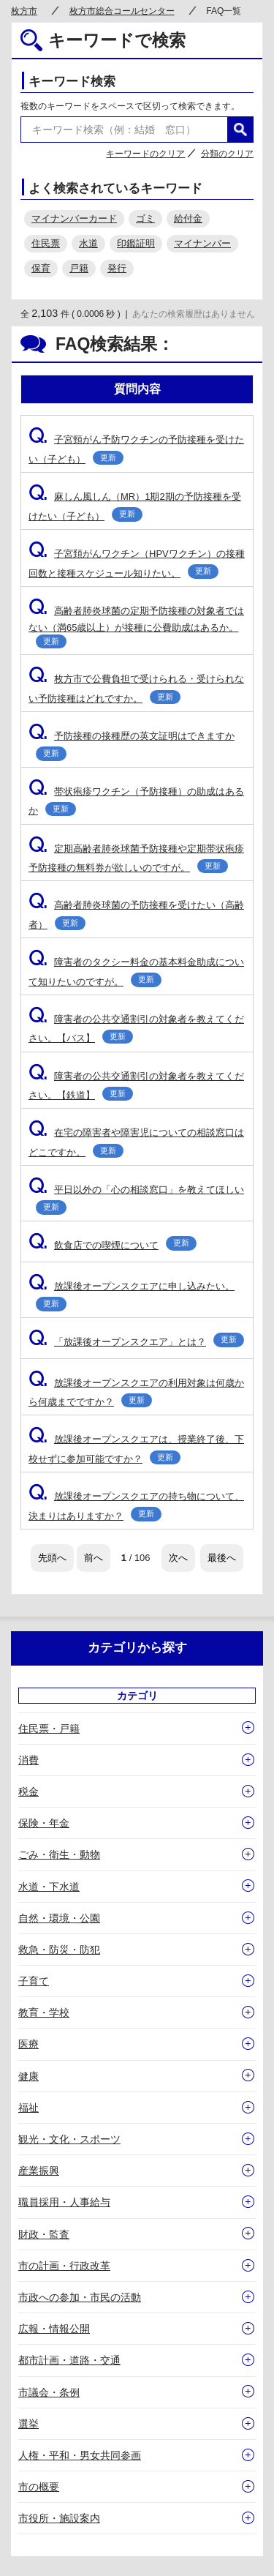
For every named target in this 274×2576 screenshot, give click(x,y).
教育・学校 (43, 2012)
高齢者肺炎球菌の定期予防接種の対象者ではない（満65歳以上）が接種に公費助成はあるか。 (136, 627)
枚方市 (24, 11)
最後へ (222, 1557)
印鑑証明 (136, 243)
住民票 (45, 243)
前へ (93, 1557)
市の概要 (38, 2487)
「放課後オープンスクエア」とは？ (136, 1341)
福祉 (28, 2107)
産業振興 (38, 2170)
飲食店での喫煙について (112, 1245)
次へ (178, 1557)
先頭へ (52, 1557)
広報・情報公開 (54, 2328)
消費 (28, 1760)
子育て (33, 1981)
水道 (88, 243)
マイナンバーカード (74, 218)
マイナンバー (202, 243)
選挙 (28, 2424)
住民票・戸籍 (49, 1728)
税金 (28, 1791)
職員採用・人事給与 (64, 2202)
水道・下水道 (49, 1886)
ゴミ (145, 218)
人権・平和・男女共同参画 (79, 2455)
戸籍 (78, 268)
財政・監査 (43, 2234)
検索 (240, 129)
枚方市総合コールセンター (122, 11)
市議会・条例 (49, 2392)
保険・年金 (43, 1823)
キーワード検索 (71, 82)
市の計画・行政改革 (64, 2266)
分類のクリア (227, 154)
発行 (116, 268)
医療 (28, 2044)
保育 (40, 268)
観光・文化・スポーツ (69, 2139)
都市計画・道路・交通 (69, 2360)
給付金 (188, 218)
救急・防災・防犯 (59, 1949)
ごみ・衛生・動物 (59, 1854)
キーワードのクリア (145, 154)
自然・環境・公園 (59, 1918)
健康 (28, 2076)
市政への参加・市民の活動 (79, 2297)
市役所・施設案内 (59, 2518)
